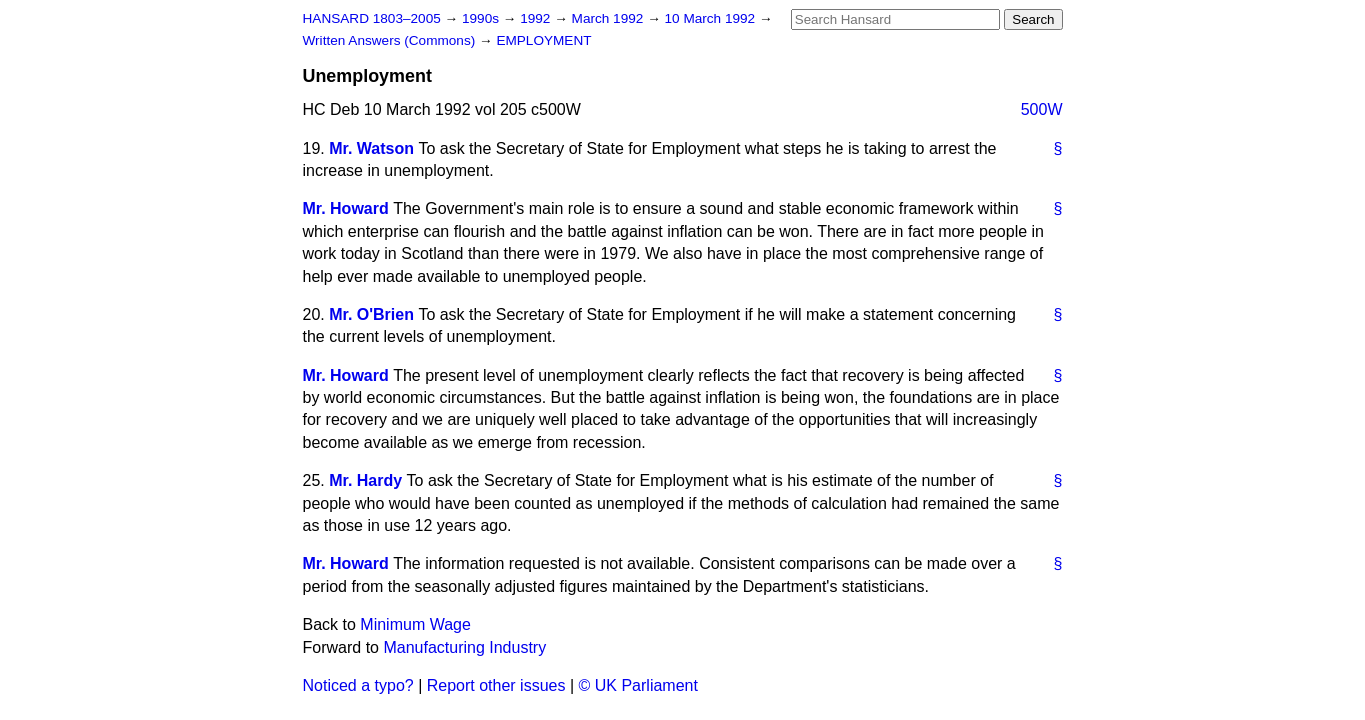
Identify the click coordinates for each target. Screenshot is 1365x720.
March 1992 (610, 18)
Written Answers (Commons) (391, 40)
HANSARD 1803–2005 (372, 18)
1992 (537, 18)
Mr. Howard (346, 208)
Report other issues (496, 685)
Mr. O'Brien (371, 314)
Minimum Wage (415, 624)
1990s (482, 18)
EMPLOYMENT (543, 40)
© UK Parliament (638, 685)
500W (1042, 109)
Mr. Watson (371, 148)
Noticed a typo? (358, 685)
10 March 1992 (712, 18)
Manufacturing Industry (464, 647)
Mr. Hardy (365, 480)
